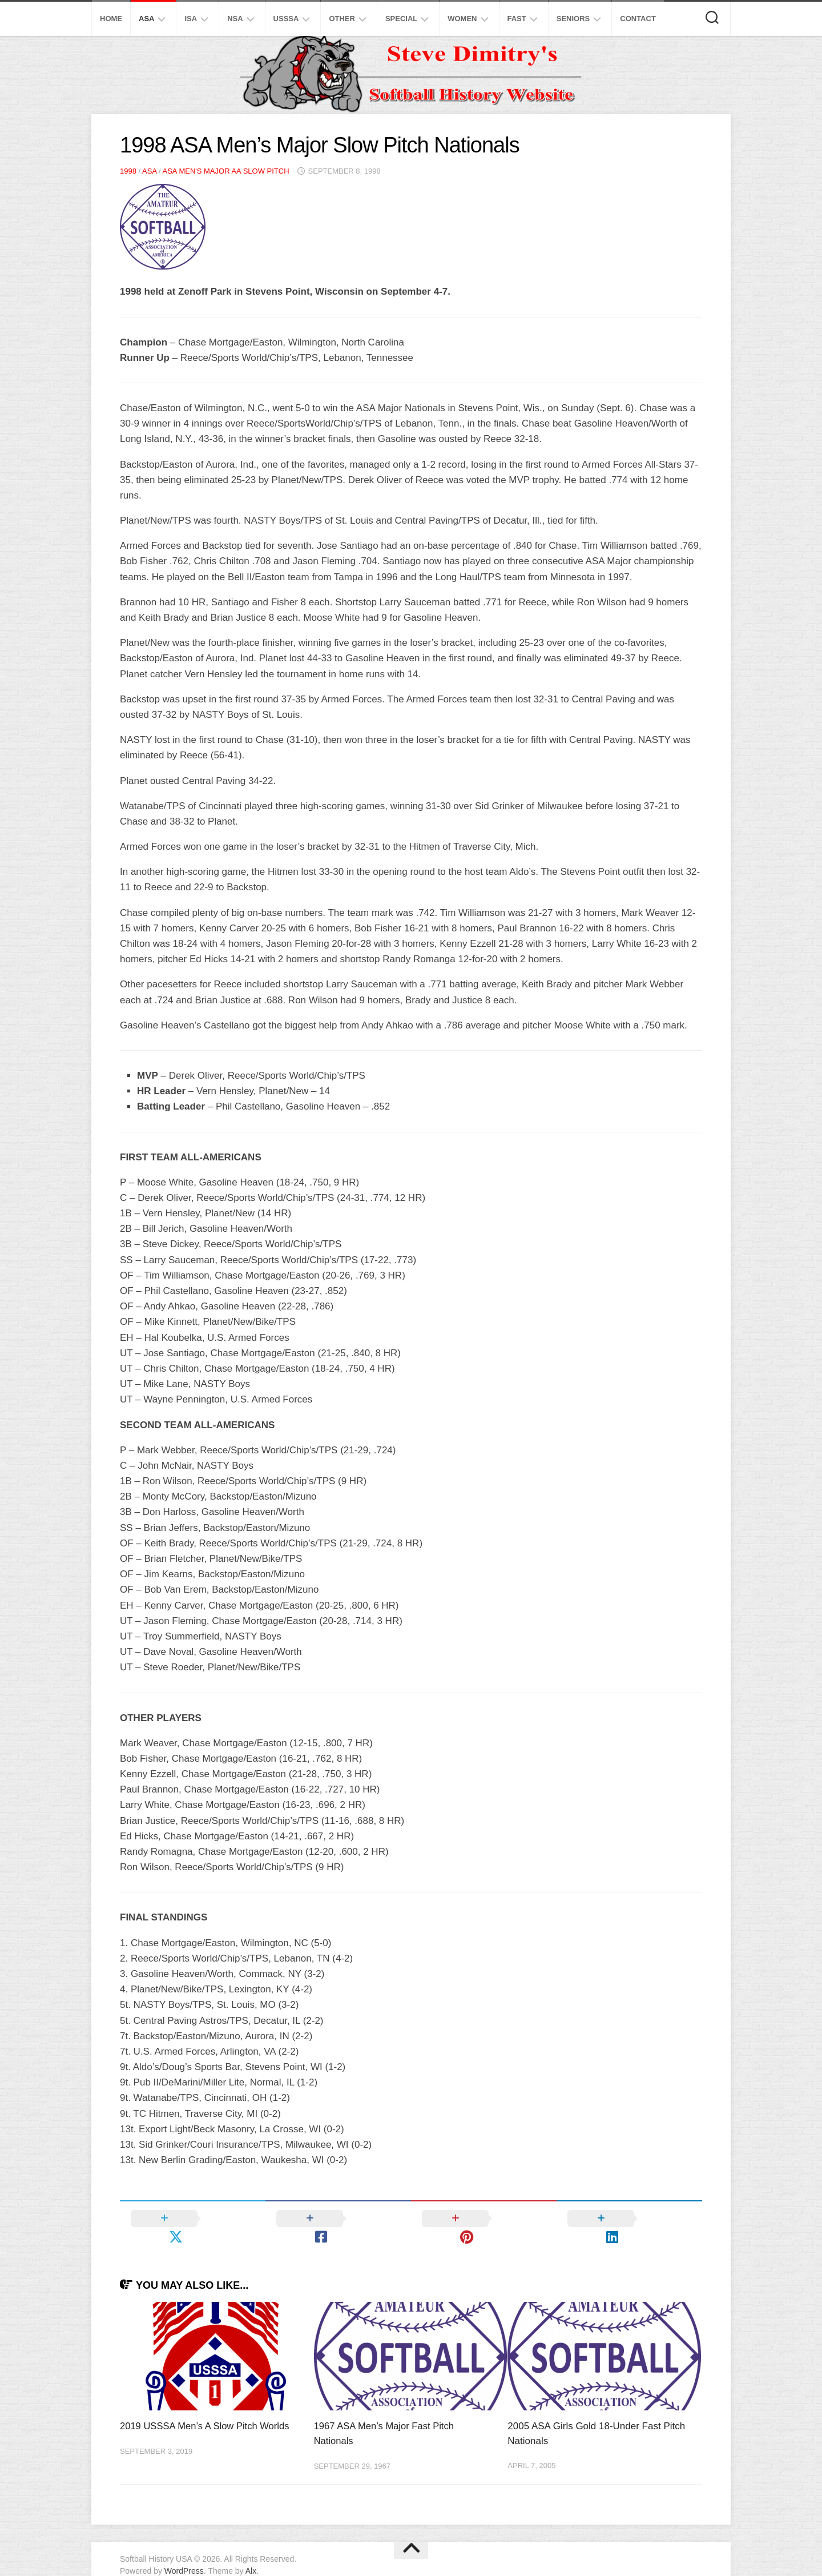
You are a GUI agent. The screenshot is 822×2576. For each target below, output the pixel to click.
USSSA (286, 18)
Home (111, 18)
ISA (190, 18)
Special (401, 18)
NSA (235, 18)
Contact (638, 18)
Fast (516, 18)
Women (462, 18)
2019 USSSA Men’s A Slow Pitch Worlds (207, 2408)
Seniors (573, 18)
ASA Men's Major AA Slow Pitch (225, 171)
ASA (146, 18)
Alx (250, 2552)
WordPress (184, 2552)
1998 (128, 171)
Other (342, 18)
